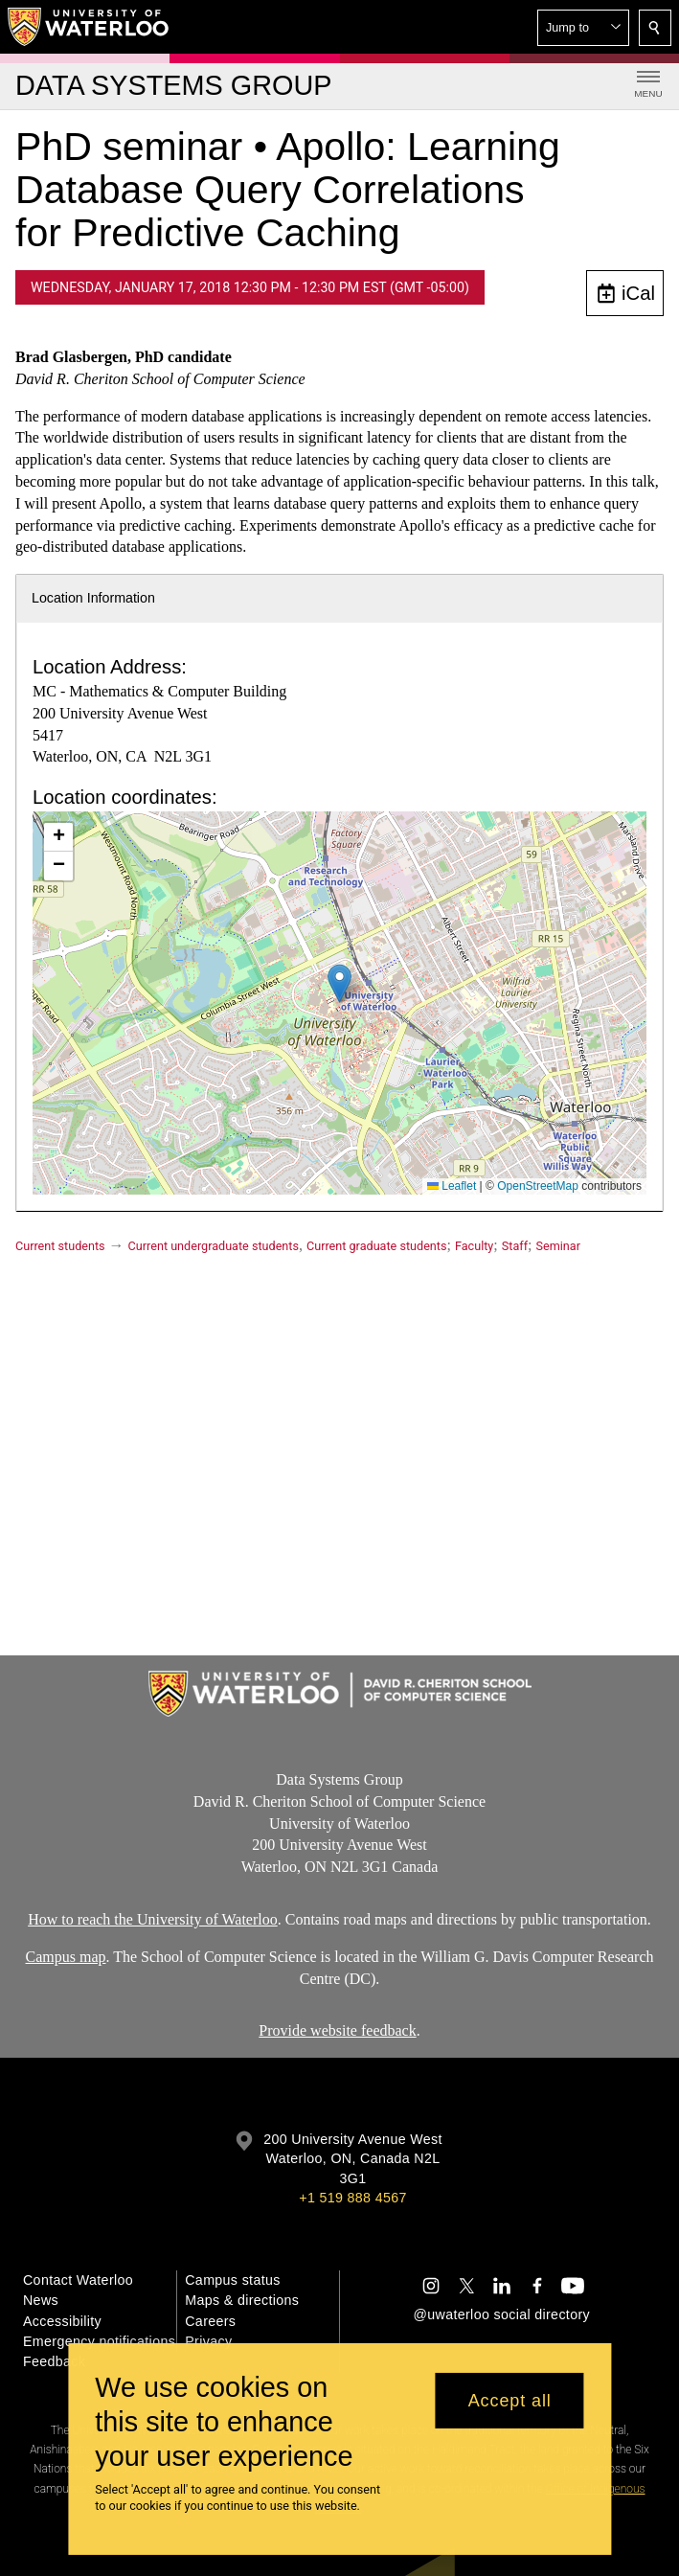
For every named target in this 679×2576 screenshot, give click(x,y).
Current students (60, 1246)
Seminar (558, 1246)
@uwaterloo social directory (502, 2314)
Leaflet (451, 1186)
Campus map (66, 1957)
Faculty (474, 1246)
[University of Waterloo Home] (89, 27)
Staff (515, 1246)
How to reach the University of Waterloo (153, 1919)
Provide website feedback (337, 2030)
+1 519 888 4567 (352, 2197)
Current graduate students (376, 1246)
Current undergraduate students (213, 1246)
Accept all (510, 2400)
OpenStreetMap (537, 1186)
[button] (583, 28)
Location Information (93, 597)
